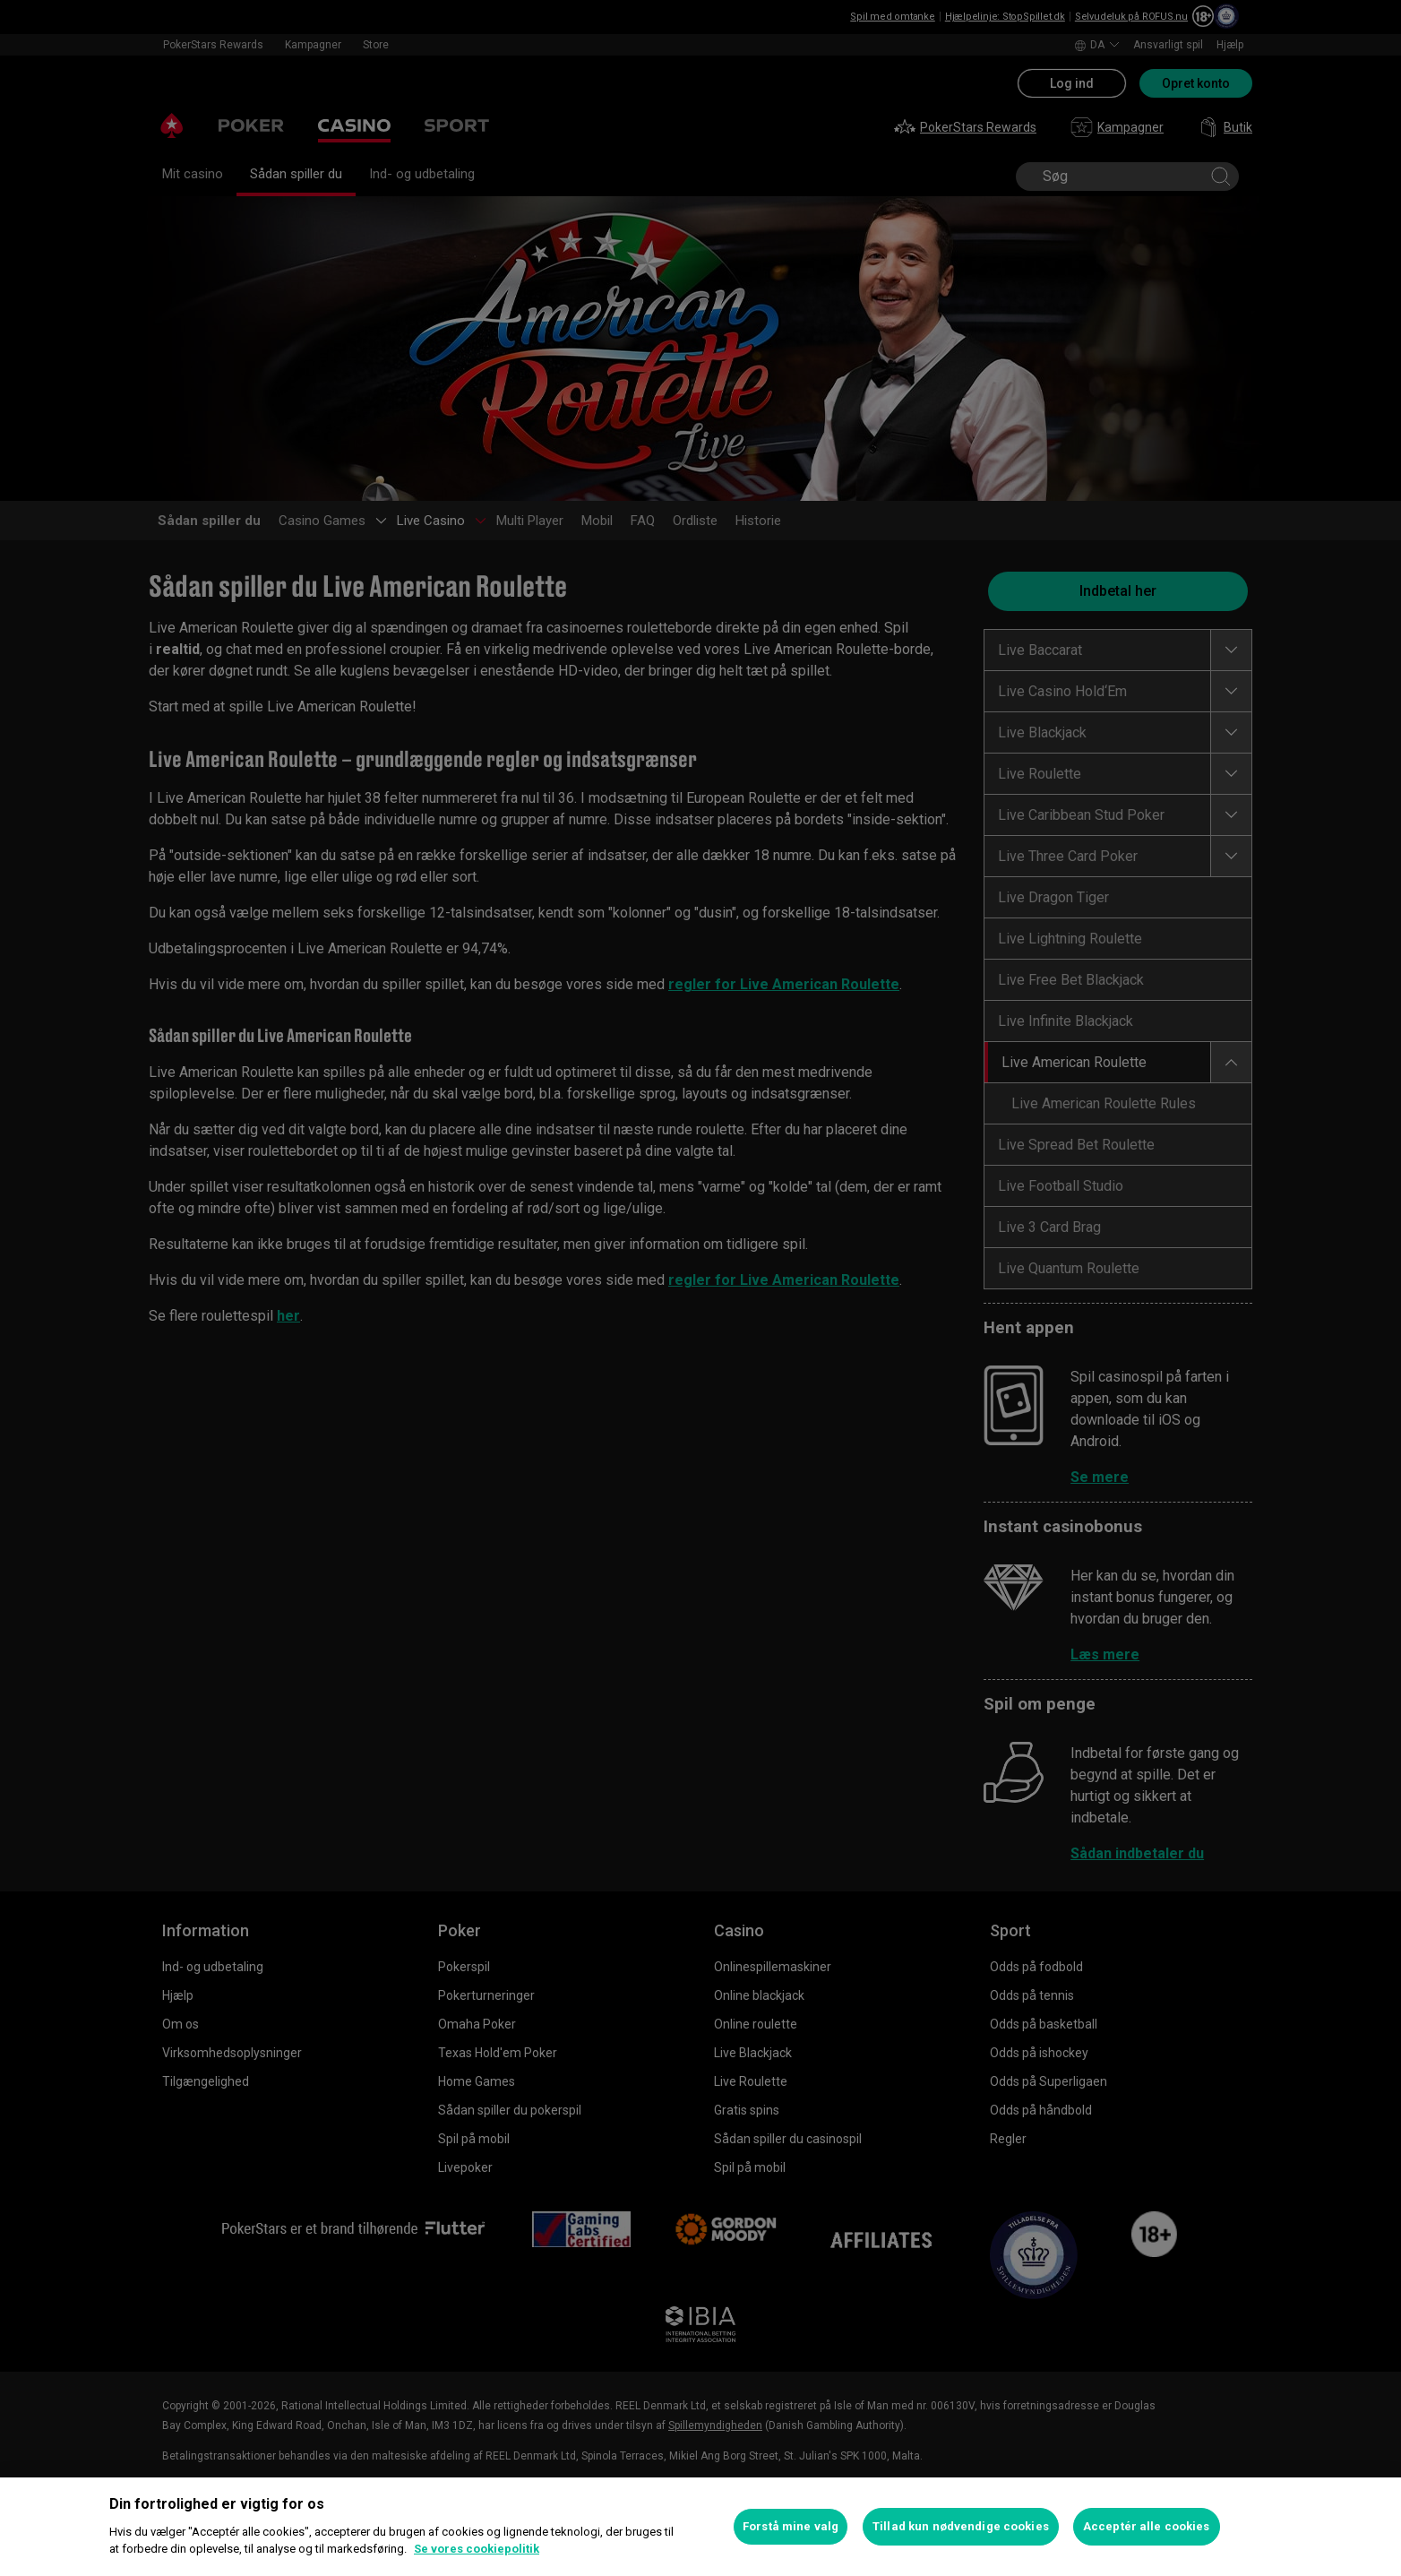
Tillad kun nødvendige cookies (960, 2526)
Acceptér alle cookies (1146, 2526)
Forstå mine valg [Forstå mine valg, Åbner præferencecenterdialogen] (790, 2526)
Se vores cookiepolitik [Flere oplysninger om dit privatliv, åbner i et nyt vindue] (476, 2548)
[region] (700, 2526)
